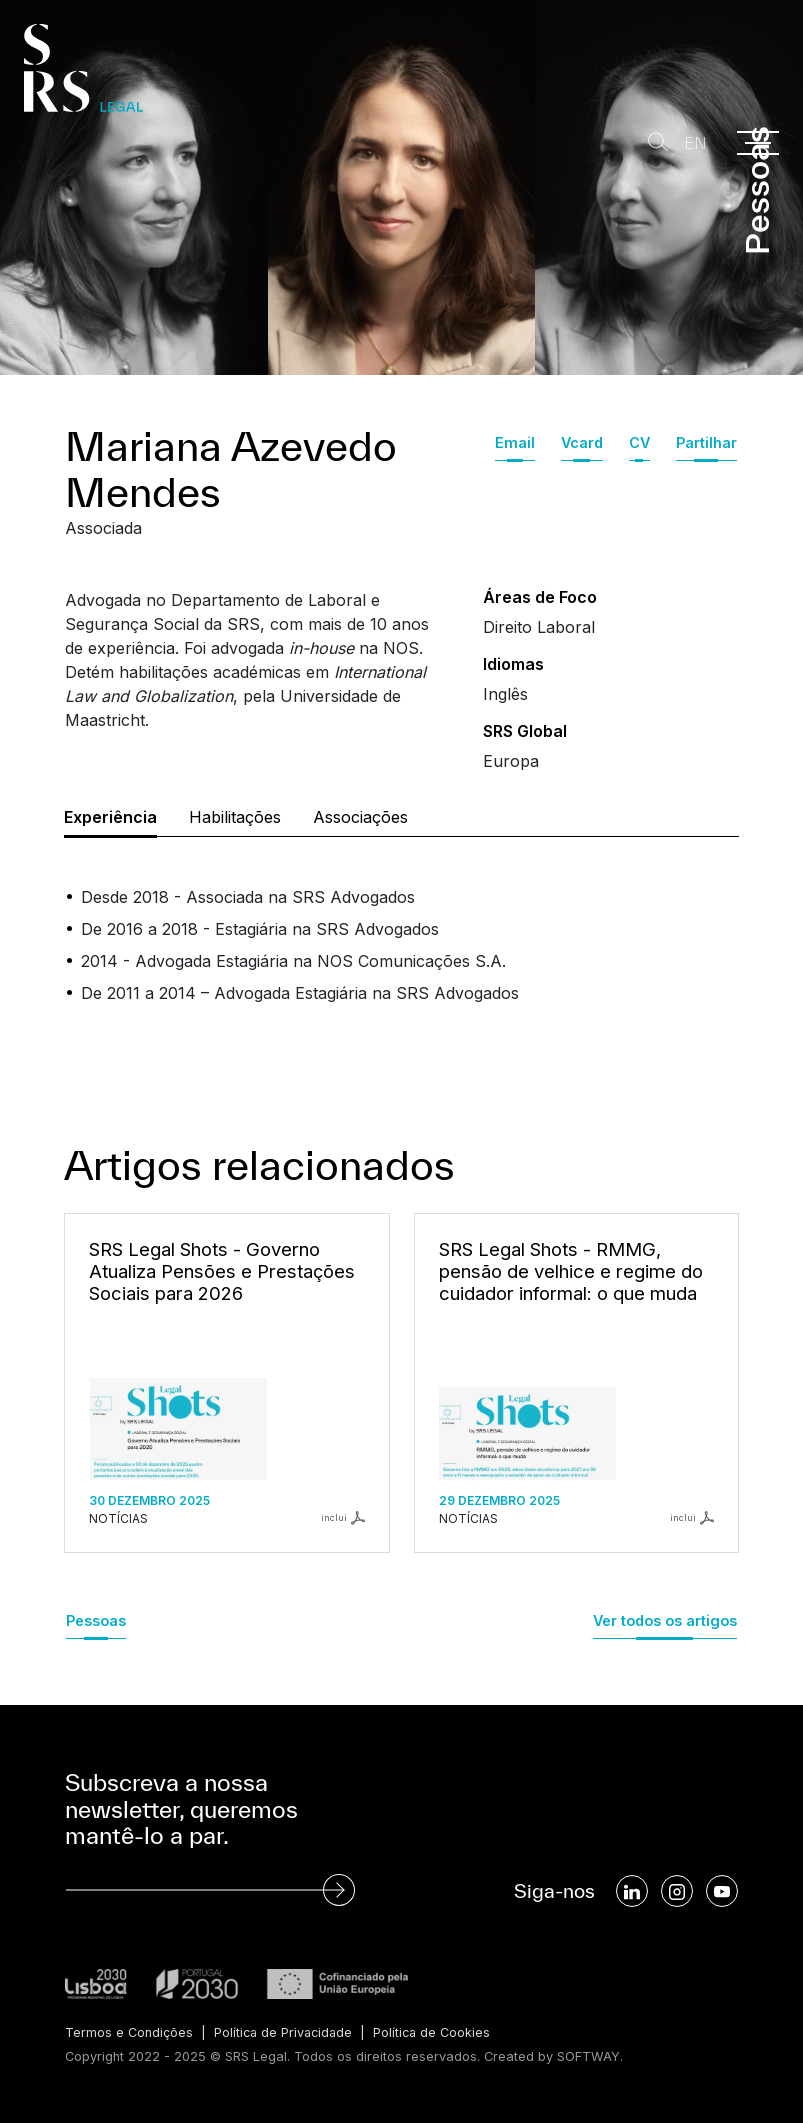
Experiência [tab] (110, 817)
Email (515, 442)
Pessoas (96, 1620)
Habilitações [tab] (235, 817)
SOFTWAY (588, 2055)
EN (694, 143)
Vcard (582, 442)
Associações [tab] (360, 817)
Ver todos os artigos (665, 1620)
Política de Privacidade (285, 2032)
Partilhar (706, 442)
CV (639, 442)
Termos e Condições (129, 2032)
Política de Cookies (437, 2032)
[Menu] (758, 143)
